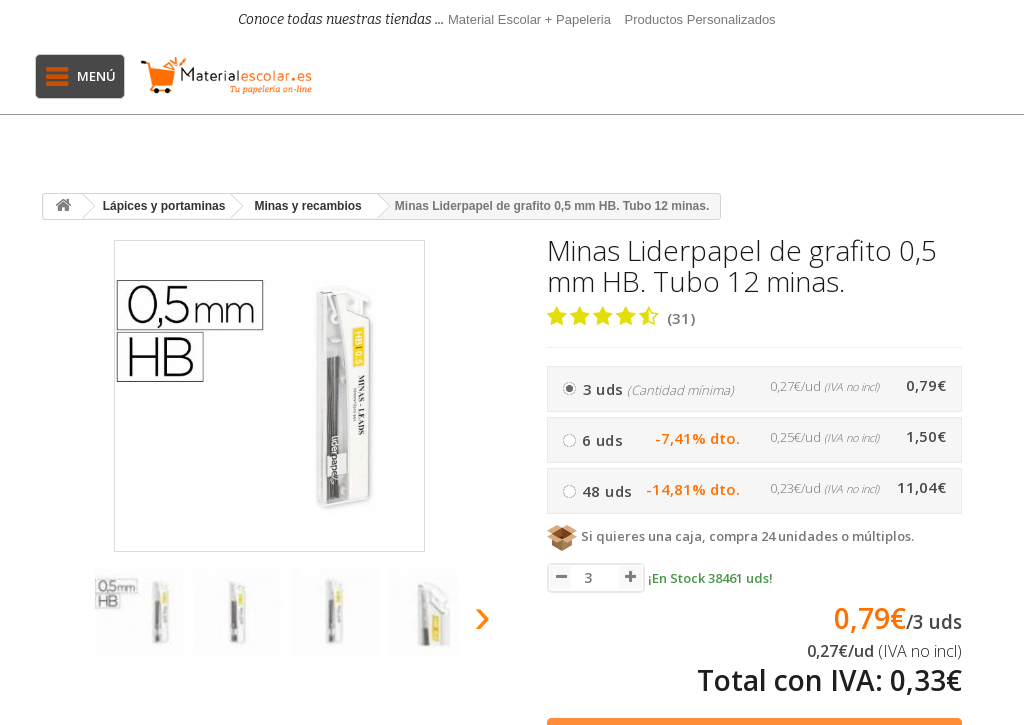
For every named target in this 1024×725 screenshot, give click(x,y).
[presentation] (61, 621)
